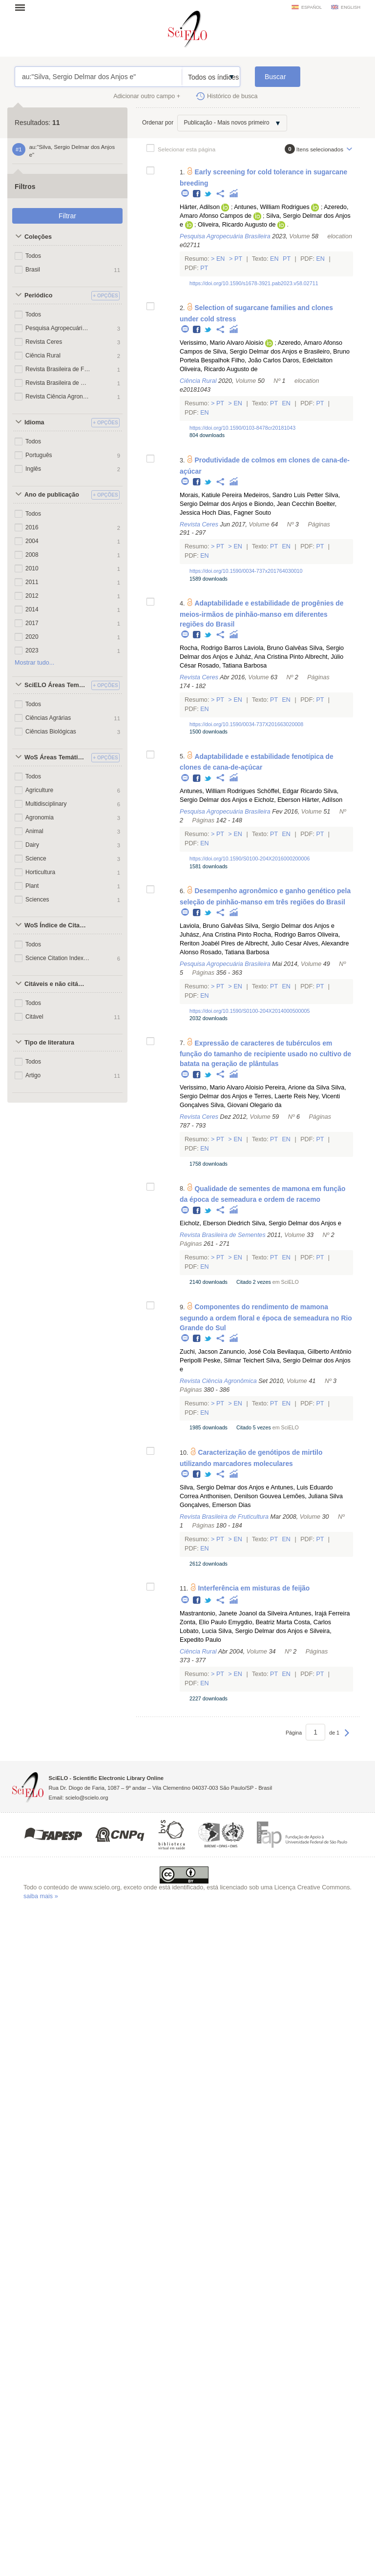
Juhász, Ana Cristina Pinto (215, 934)
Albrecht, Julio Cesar (273, 943)
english (350, 7)
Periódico (38, 295)
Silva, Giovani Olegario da (246, 1105)
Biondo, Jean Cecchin (284, 504)
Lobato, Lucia (198, 1631)
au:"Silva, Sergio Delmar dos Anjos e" (98, 77)
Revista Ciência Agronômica (57, 396)
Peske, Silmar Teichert (233, 1360)
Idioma (34, 422)
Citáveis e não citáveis (56, 984)
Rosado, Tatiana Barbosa (232, 665)
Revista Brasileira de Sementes (57, 382)
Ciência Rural (43, 355)
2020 (32, 636)
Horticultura (40, 872)
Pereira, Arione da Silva (297, 1087)
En (220, 258)
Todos (33, 255)
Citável (34, 1016)
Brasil (32, 269)
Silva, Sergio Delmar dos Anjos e (257, 351)
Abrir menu (23, 7)
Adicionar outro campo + (146, 96)
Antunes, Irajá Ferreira (319, 1613)
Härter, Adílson (322, 799)
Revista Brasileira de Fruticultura (57, 369)
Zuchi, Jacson (199, 1351)
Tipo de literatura (49, 1042)
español (311, 7)
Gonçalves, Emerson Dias (215, 1505)
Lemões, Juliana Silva (313, 1496)
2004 (32, 541)
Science (35, 858)
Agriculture (39, 790)
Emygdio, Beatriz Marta (260, 1622)
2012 (32, 595)
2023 (32, 650)
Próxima (347, 1737)
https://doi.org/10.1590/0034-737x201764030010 (246, 571)
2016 (32, 527)
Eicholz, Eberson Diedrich (215, 1223)
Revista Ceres (43, 341)
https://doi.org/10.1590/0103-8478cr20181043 (242, 428)
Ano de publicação (51, 494)
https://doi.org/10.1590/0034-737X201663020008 (246, 724)
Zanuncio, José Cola (247, 1351)
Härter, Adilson (200, 207)
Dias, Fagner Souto (244, 512)
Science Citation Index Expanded (57, 958)
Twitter (208, 194)
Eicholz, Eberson (277, 799)
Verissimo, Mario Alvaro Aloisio (221, 342)
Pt (238, 258)
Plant (32, 885)
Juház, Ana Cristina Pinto (269, 656)
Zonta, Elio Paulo (203, 1622)
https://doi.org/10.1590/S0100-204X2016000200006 (249, 858)
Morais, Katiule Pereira (211, 495)
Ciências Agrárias (48, 717)
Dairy (32, 844)
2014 (32, 609)
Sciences (37, 899)
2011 (32, 582)
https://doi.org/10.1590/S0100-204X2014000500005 (249, 1011)
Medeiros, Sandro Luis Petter (283, 495)
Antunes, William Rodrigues (272, 207)
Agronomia (39, 817)
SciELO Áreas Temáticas (56, 685)
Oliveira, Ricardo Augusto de (237, 224)
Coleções (38, 236)
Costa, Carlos (312, 1622)
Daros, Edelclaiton (308, 360)
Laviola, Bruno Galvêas (276, 648)
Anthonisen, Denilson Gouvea (240, 1496)
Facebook (197, 194)
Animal (34, 831)
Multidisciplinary (45, 803)
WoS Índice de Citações (56, 925)
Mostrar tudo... (34, 662)
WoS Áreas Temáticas (56, 757)
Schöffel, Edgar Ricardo (289, 791)
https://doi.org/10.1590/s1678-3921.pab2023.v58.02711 (253, 283)
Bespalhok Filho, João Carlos (241, 360)
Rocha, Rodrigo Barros (211, 648)
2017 (32, 623)
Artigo (33, 1075)
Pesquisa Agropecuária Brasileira (57, 328)
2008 (32, 554)
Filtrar (67, 216)
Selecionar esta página (186, 149)
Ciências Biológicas (50, 731)
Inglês (33, 468)
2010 (32, 568)
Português (38, 455)
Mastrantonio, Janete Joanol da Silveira (234, 1613)
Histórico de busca (232, 96)
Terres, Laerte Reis (280, 1096)
